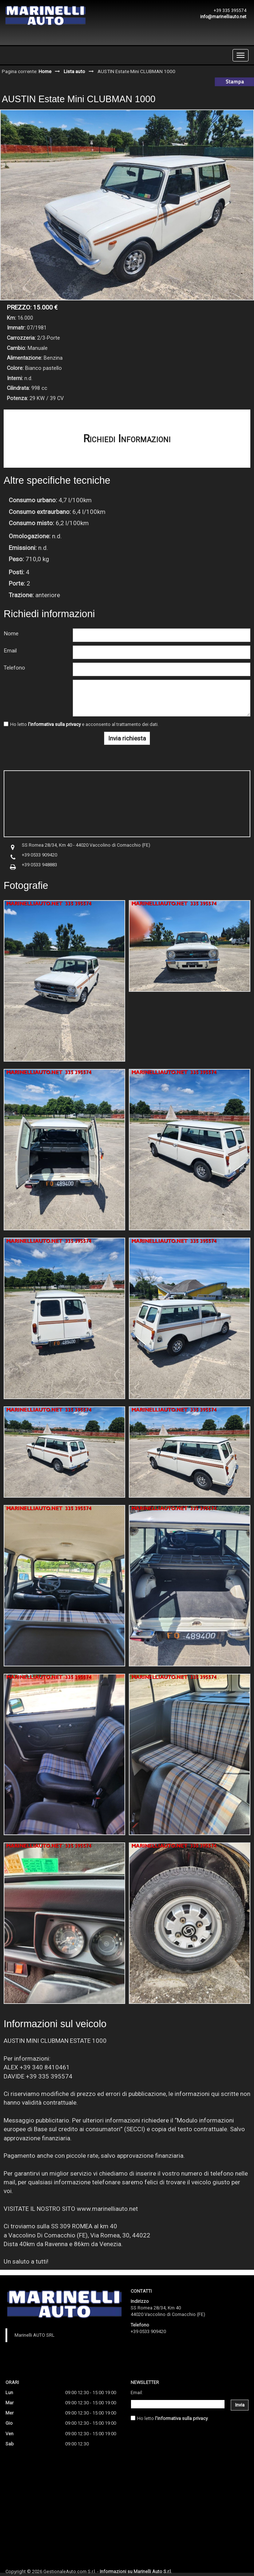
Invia (240, 2405)
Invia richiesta (127, 738)
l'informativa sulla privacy (54, 724)
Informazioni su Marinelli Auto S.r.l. (136, 2571)
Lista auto (74, 71)
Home (45, 71)
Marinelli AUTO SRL (35, 2335)
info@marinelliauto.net (223, 16)
